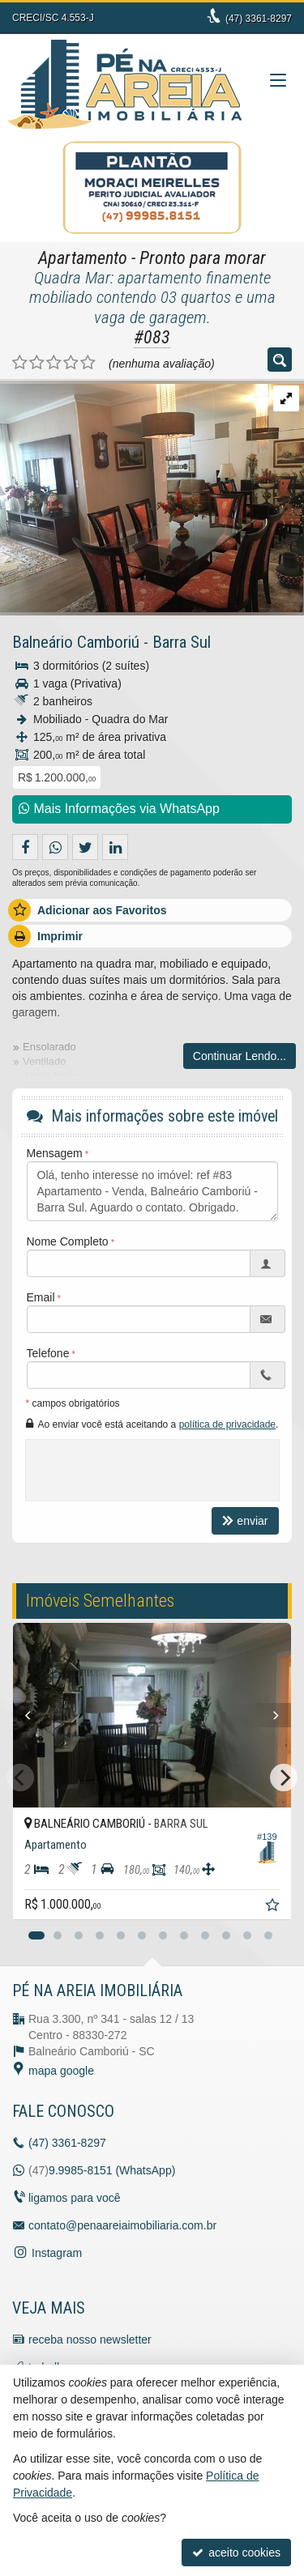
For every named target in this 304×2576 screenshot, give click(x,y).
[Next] (282, 1715)
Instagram (57, 2252)
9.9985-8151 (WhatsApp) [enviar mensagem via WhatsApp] (112, 2170)
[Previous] (21, 1715)
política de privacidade (227, 1424)
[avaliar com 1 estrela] (20, 363)
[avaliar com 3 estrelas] (54, 363)
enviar (245, 1520)
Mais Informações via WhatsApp (119, 808)
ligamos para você (74, 2197)
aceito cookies (236, 2552)
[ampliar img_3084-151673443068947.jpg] (152, 495)
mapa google (61, 2070)
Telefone (48, 1353)
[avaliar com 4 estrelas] (71, 363)
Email (41, 1297)
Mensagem (55, 1153)
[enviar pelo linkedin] (115, 847)
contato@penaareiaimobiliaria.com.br (122, 2225)
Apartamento (82, 258)
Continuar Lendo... (239, 1056)
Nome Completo (68, 1241)
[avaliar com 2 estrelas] (37, 363)
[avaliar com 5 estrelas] (88, 363)
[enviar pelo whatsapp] (55, 847)
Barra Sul (181, 642)
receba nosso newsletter (90, 2339)
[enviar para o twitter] (85, 847)
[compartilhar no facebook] (25, 847)
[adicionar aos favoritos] (274, 1907)
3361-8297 (258, 18)
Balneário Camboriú (75, 642)
